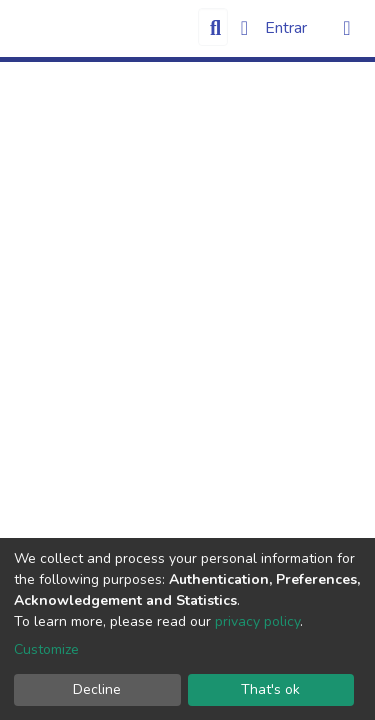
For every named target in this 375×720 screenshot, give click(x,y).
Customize (46, 649)
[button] (244, 28)
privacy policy (257, 621)
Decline (97, 689)
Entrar (288, 28)
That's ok (270, 689)
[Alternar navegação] (347, 28)
